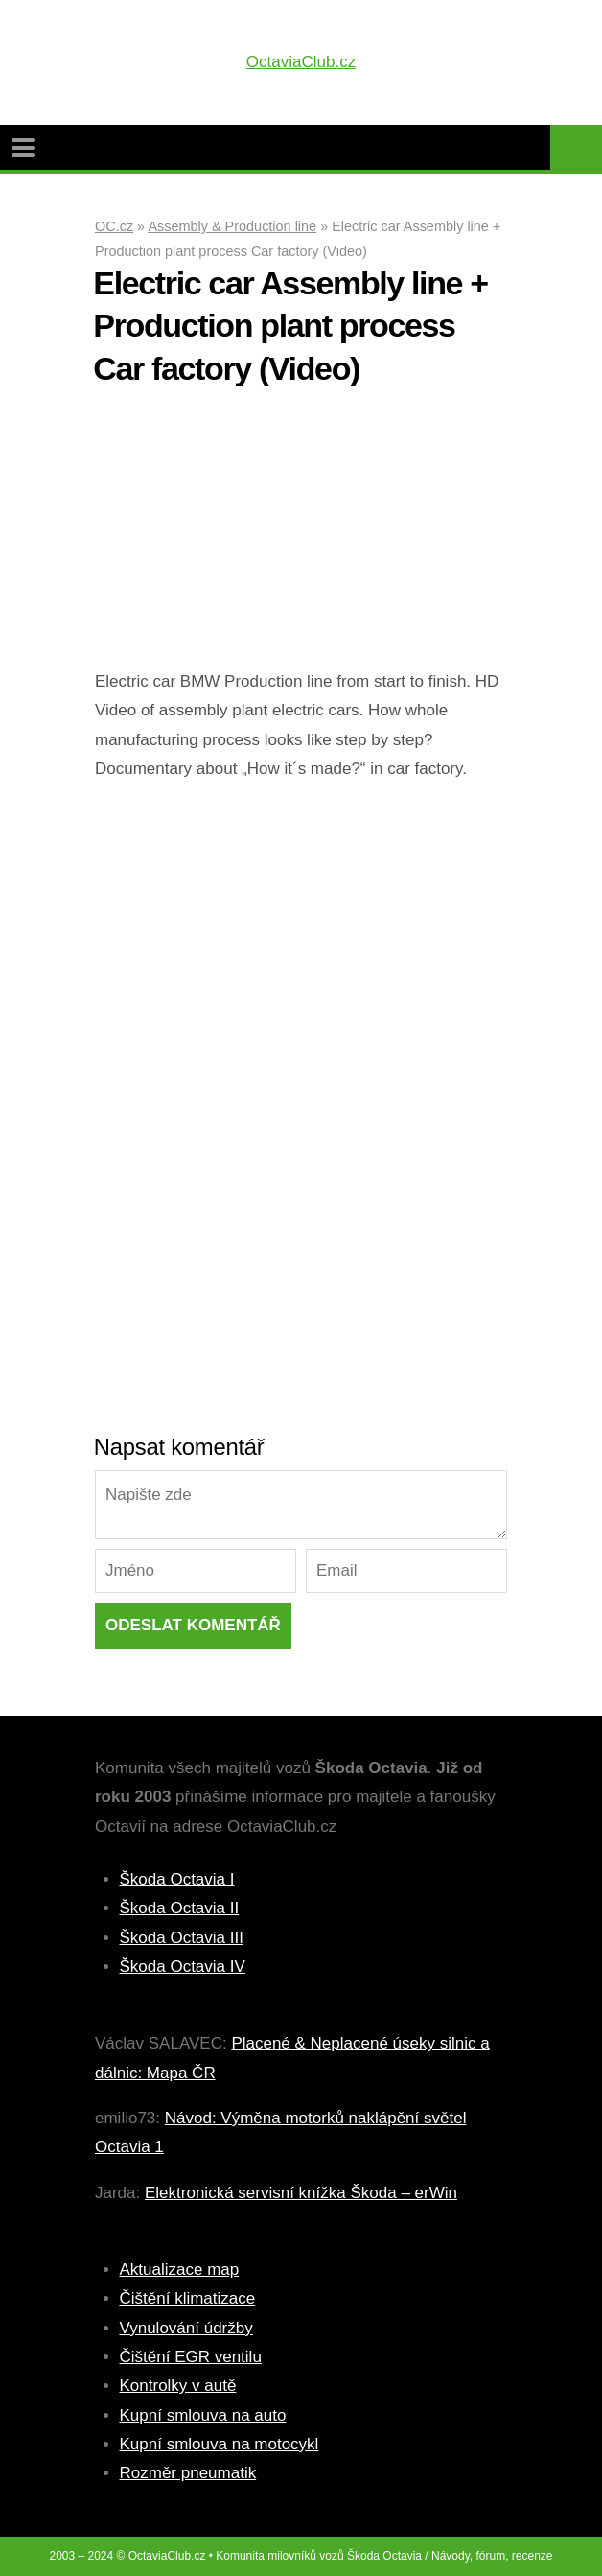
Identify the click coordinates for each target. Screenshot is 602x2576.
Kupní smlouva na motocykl (219, 2444)
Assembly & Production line (232, 226)
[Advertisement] (301, 533)
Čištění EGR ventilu (191, 2357)
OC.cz (114, 226)
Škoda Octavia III (181, 1938)
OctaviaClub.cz (301, 62)
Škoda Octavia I (177, 1879)
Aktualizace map (180, 2269)
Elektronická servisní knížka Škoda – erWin (301, 2193)
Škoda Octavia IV (182, 1966)
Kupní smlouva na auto (203, 2415)
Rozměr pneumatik (188, 2473)
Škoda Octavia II (180, 1908)
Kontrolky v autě (178, 2386)
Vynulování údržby (186, 2328)
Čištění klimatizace (188, 2298)
